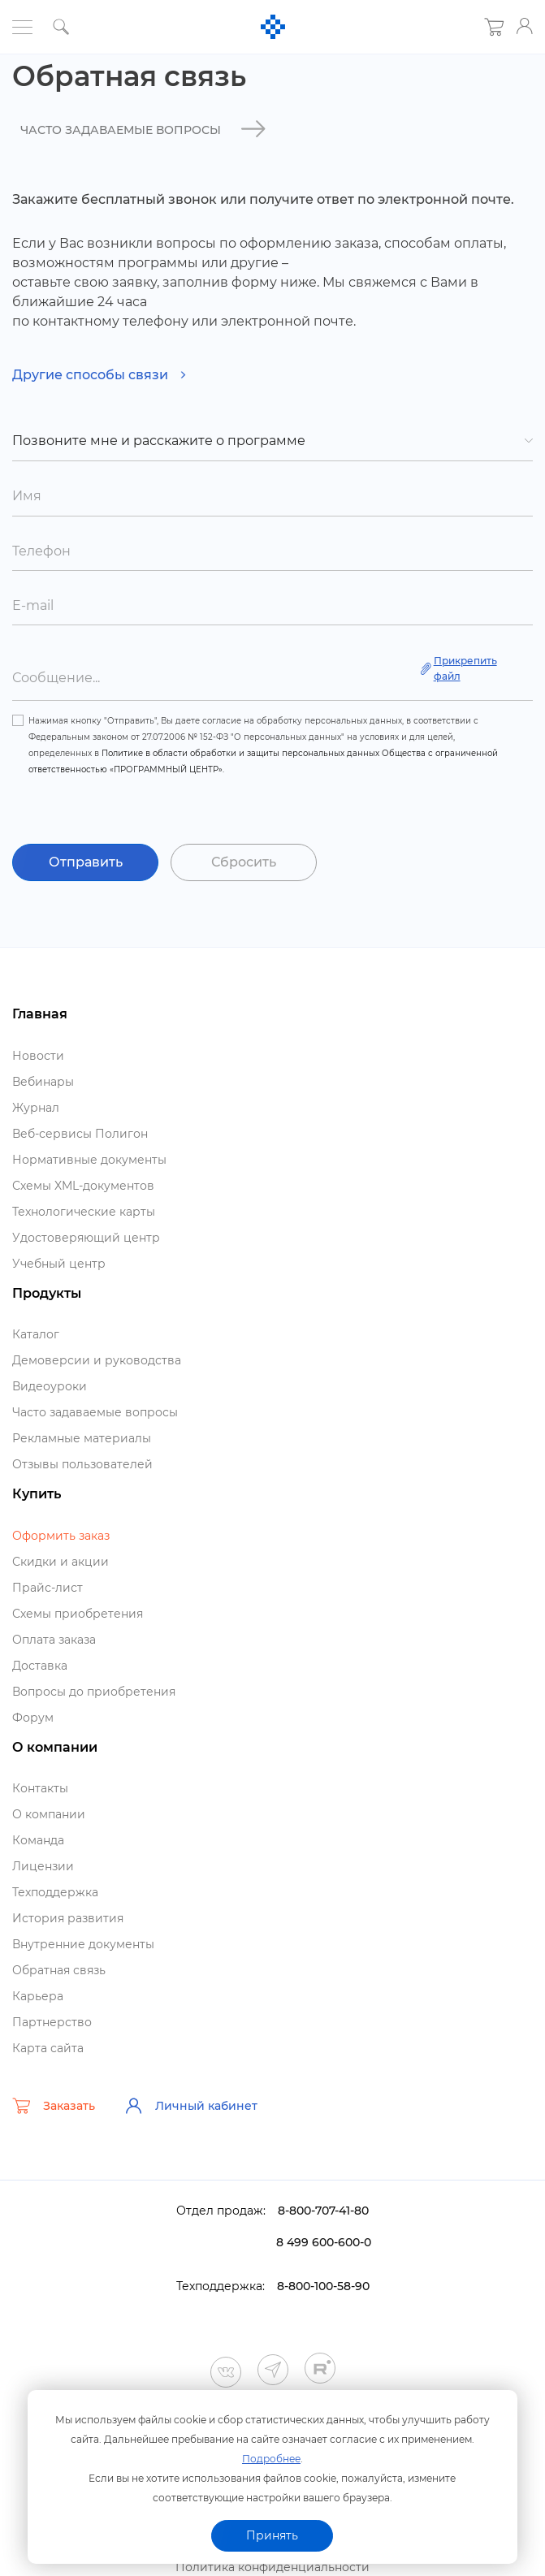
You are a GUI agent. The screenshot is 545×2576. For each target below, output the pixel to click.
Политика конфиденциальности (272, 2567)
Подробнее (271, 2459)
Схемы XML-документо (83, 1185)
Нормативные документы (89, 1159)
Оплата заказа (54, 1639)
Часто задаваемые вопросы (95, 1412)
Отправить (86, 862)
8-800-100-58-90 (323, 2286)
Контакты (40, 1788)
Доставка (39, 1665)
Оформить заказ (61, 1535)
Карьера (37, 1996)
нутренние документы (83, 1944)
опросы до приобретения (93, 1691)
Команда (38, 1840)
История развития (67, 1918)
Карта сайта (48, 2048)
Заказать (53, 2106)
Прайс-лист (47, 1587)
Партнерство (52, 2022)
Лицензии (43, 1866)
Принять (272, 2535)
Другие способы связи (99, 375)
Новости (38, 1055)
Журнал (35, 1107)
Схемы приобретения (77, 1613)
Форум (33, 1717)
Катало (35, 1334)
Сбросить (243, 862)
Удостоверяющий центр (86, 1237)
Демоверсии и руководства (96, 1360)
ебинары (43, 1081)
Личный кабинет (190, 2106)
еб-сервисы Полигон (80, 1133)
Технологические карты (83, 1211)
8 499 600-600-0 (323, 2242)
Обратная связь (59, 1970)
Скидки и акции (60, 1561)
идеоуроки (49, 1386)
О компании (48, 1814)
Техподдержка (55, 1892)
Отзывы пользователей (82, 1464)
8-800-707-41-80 (323, 2210)
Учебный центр (59, 1263)
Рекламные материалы (81, 1438)
